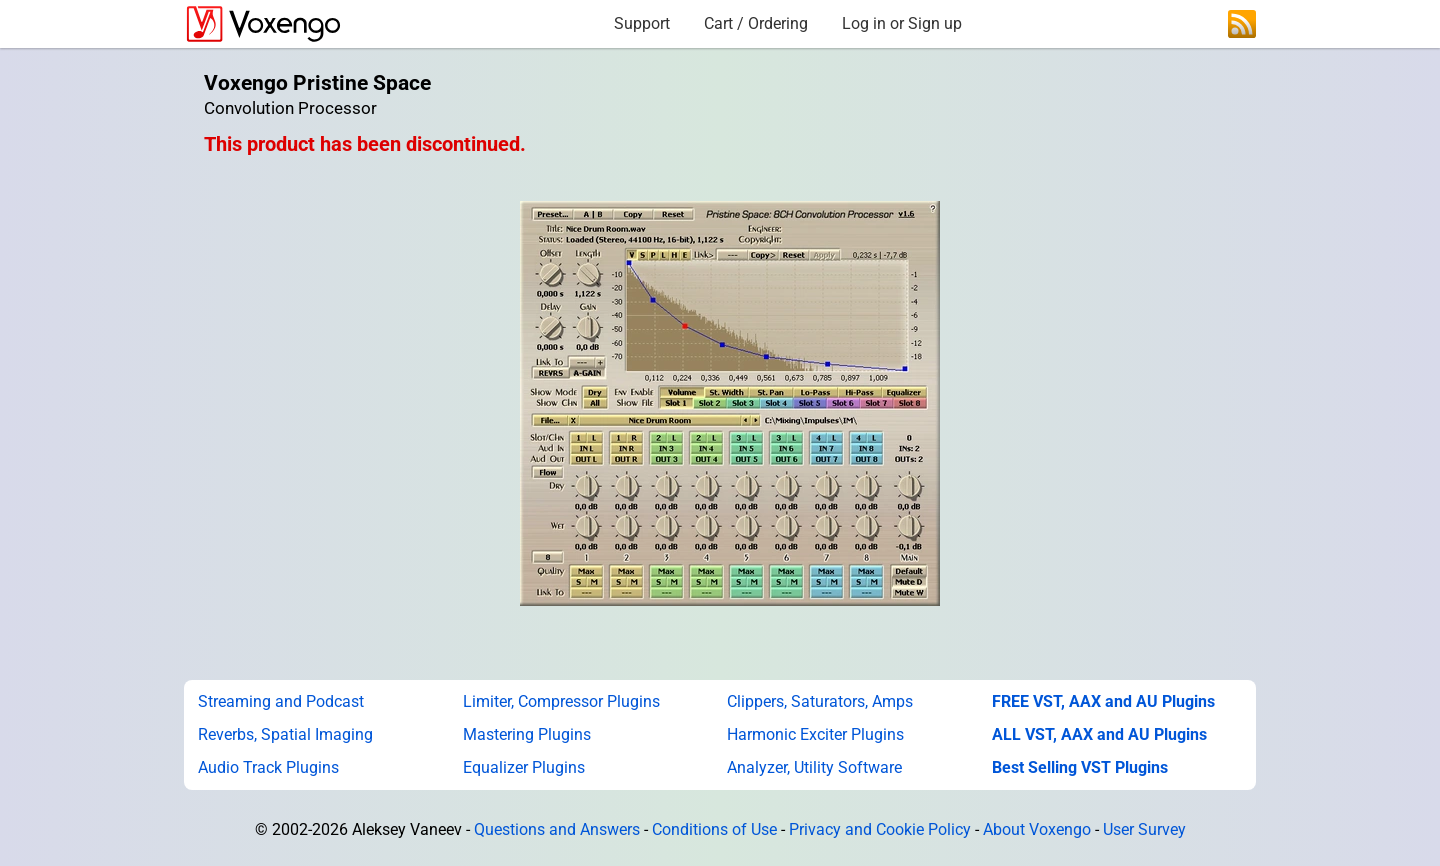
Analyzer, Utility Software (814, 767)
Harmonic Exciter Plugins (815, 734)
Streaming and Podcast (281, 701)
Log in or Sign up (902, 23)
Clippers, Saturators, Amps (820, 701)
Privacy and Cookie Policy (880, 829)
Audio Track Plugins (268, 767)
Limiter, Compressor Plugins (561, 701)
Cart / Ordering (756, 23)
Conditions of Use (714, 829)
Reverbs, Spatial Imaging (285, 734)
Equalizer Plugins (524, 767)
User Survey (1144, 829)
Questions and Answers (557, 829)
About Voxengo (1037, 829)
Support (642, 23)
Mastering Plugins (527, 734)
